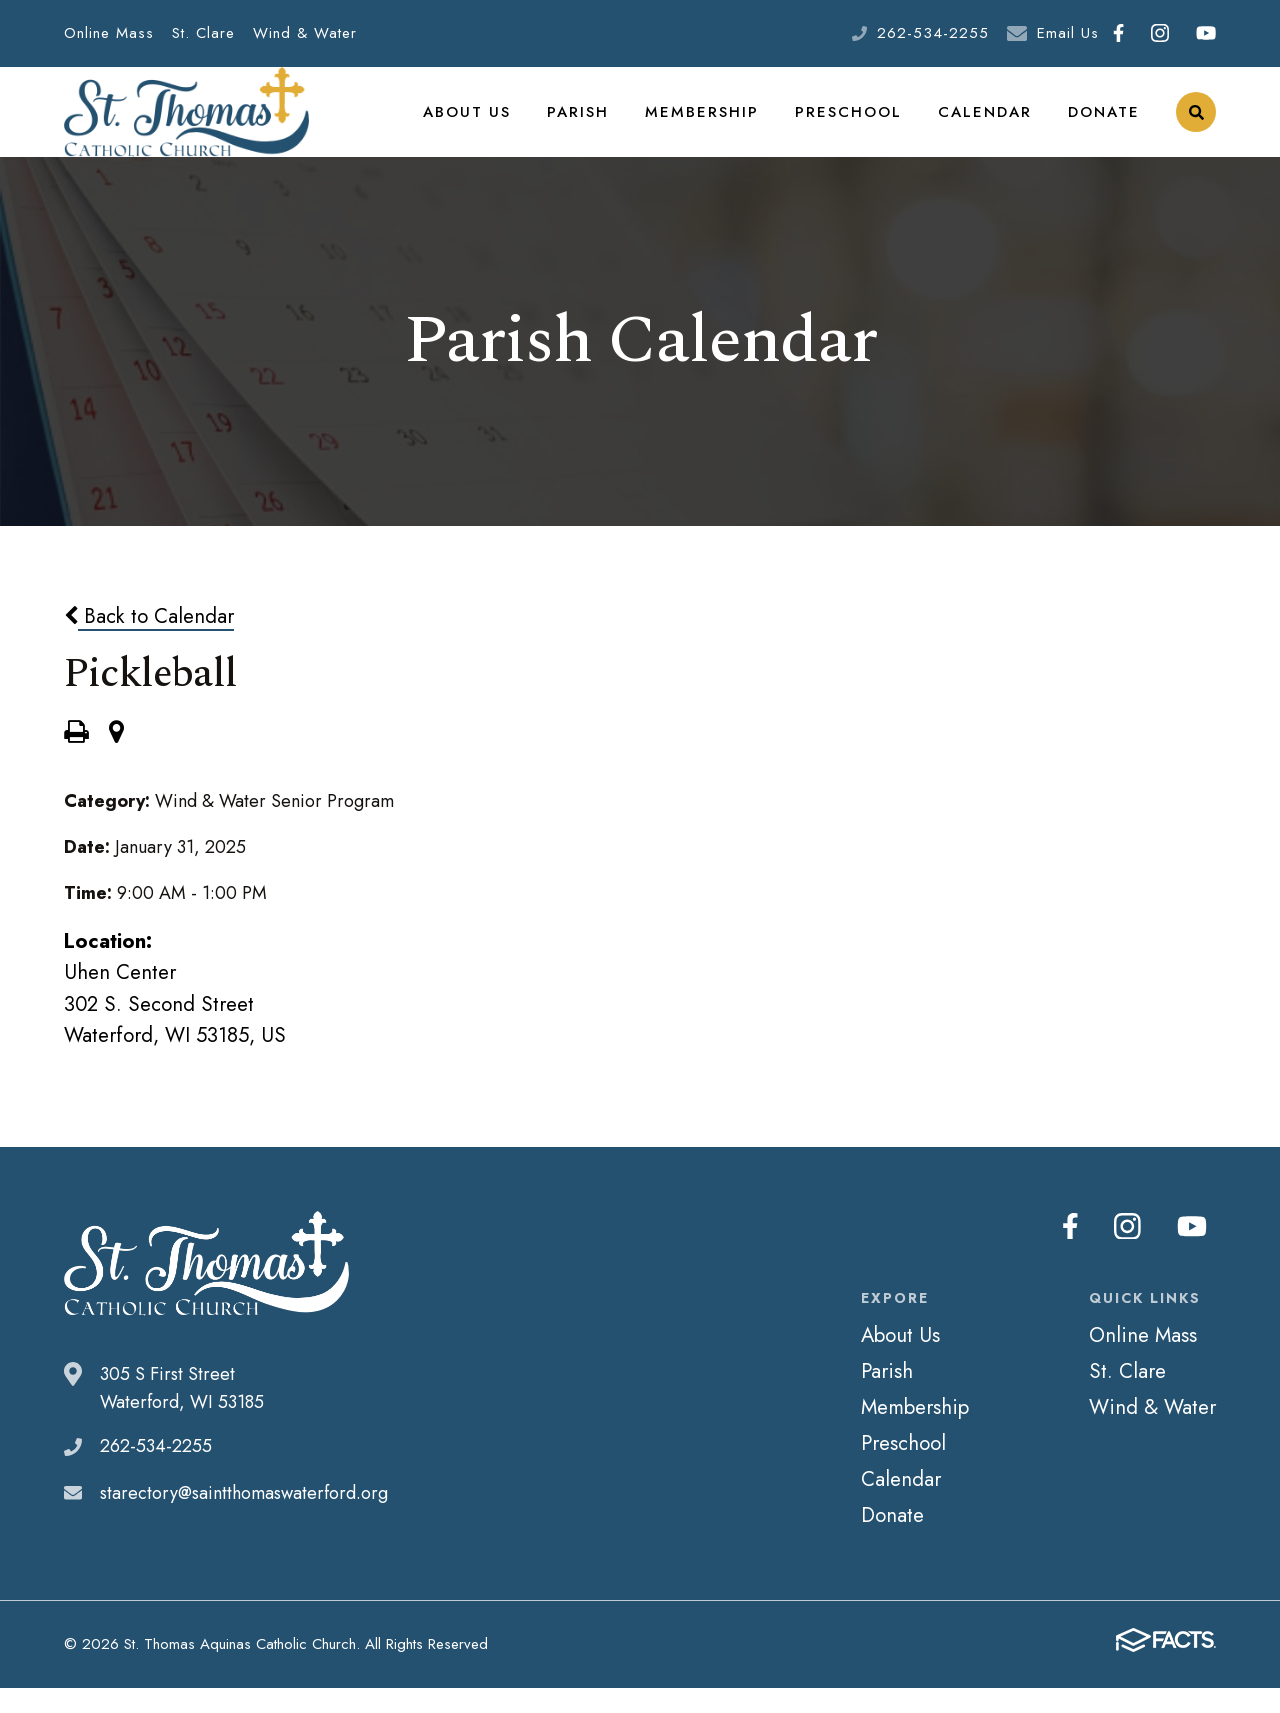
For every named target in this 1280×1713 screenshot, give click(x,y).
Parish (598, 124)
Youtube (1206, 33)
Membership (717, 124)
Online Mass (109, 33)
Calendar (988, 124)
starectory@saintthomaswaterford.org (244, 1518)
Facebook (1118, 33)
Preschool (856, 124)
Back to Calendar (149, 641)
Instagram (1160, 33)
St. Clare (203, 33)
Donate (1104, 124)
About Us (490, 124)
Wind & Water (305, 33)
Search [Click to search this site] (1196, 125)
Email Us (1068, 33)
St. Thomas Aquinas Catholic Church (186, 125)
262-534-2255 (933, 33)
